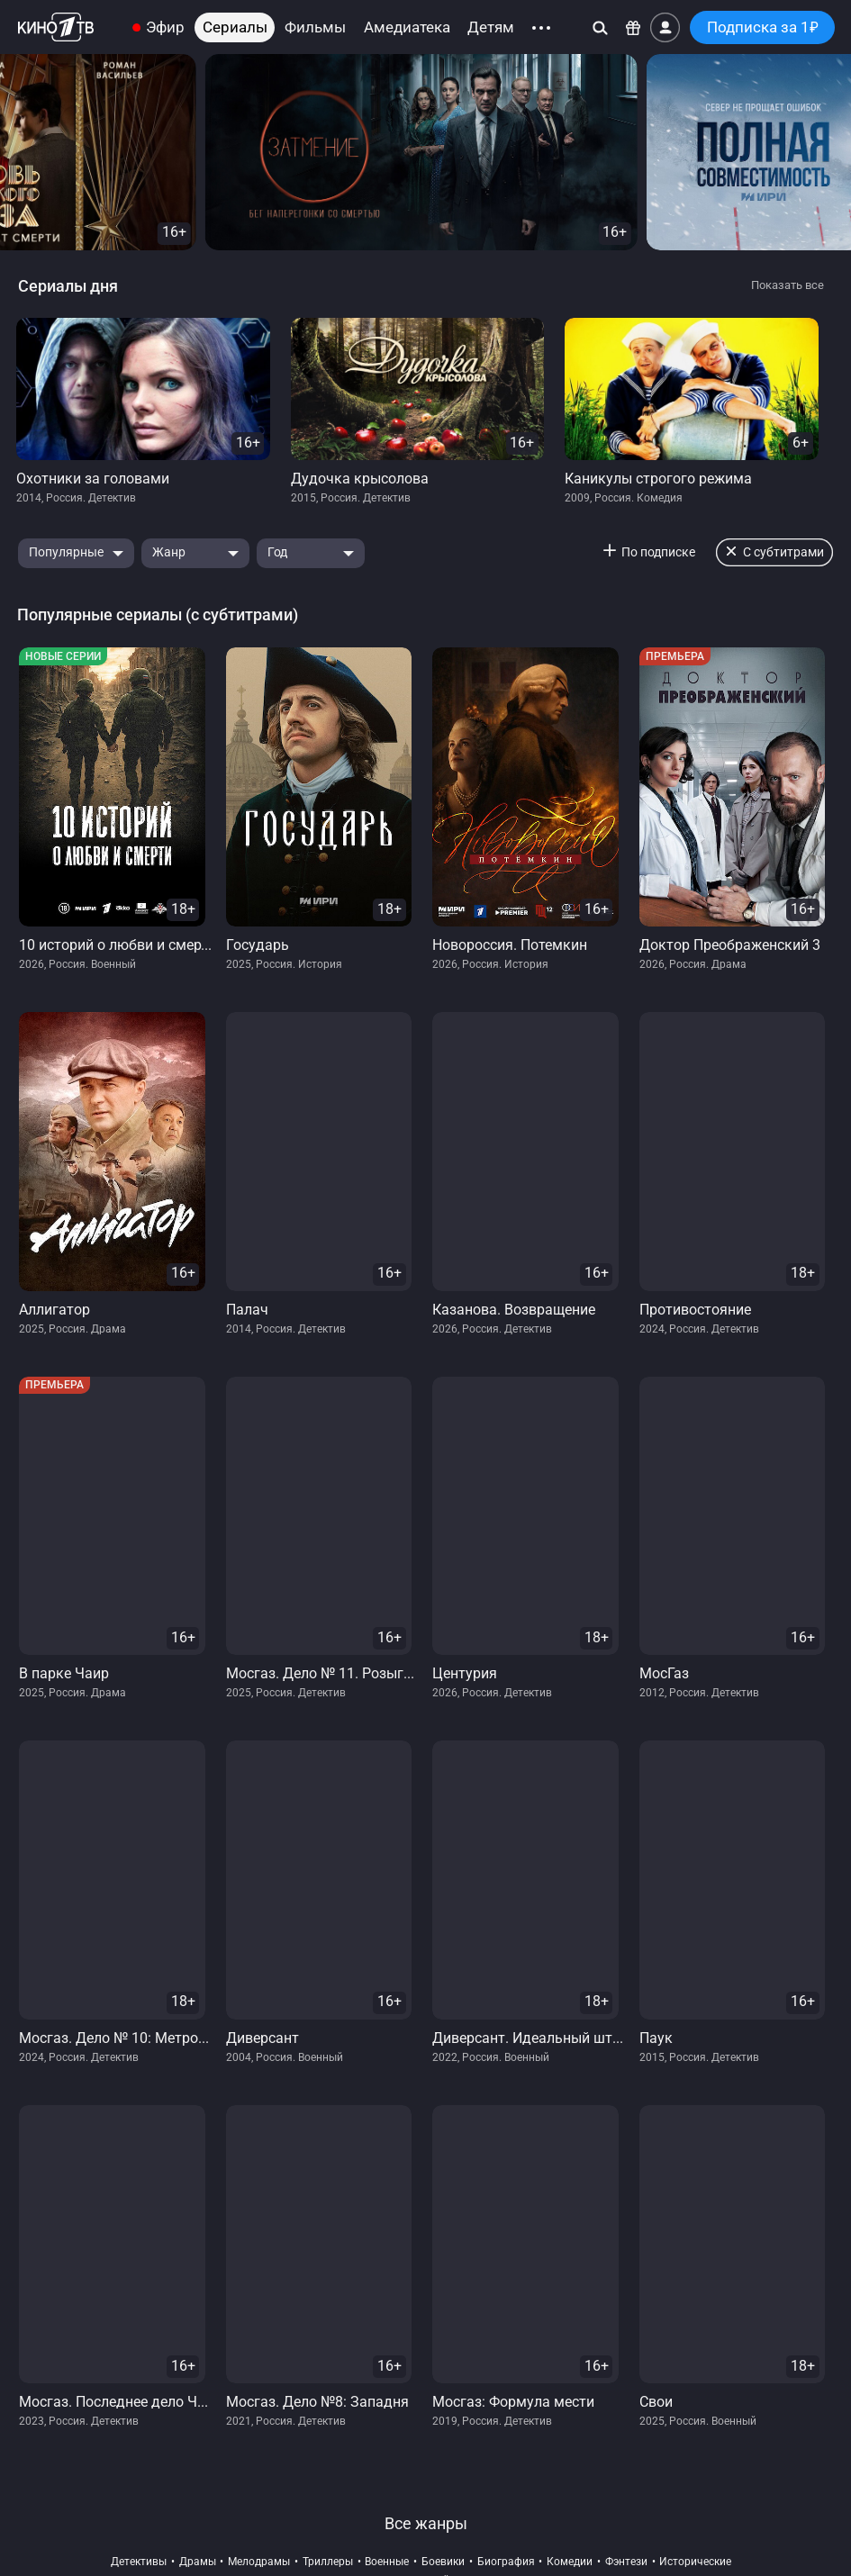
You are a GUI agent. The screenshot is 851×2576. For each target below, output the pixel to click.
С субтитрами (783, 552)
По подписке (658, 552)
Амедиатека (407, 27)
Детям (490, 27)
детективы (139, 2561)
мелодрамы (259, 2561)
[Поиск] (600, 27)
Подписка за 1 (763, 27)
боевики (443, 2561)
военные (387, 2561)
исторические (695, 2561)
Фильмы (315, 27)
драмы (197, 2561)
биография (506, 2561)
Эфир (165, 27)
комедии (570, 2561)
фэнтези (626, 2561)
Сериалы (235, 27)
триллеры (328, 2561)
